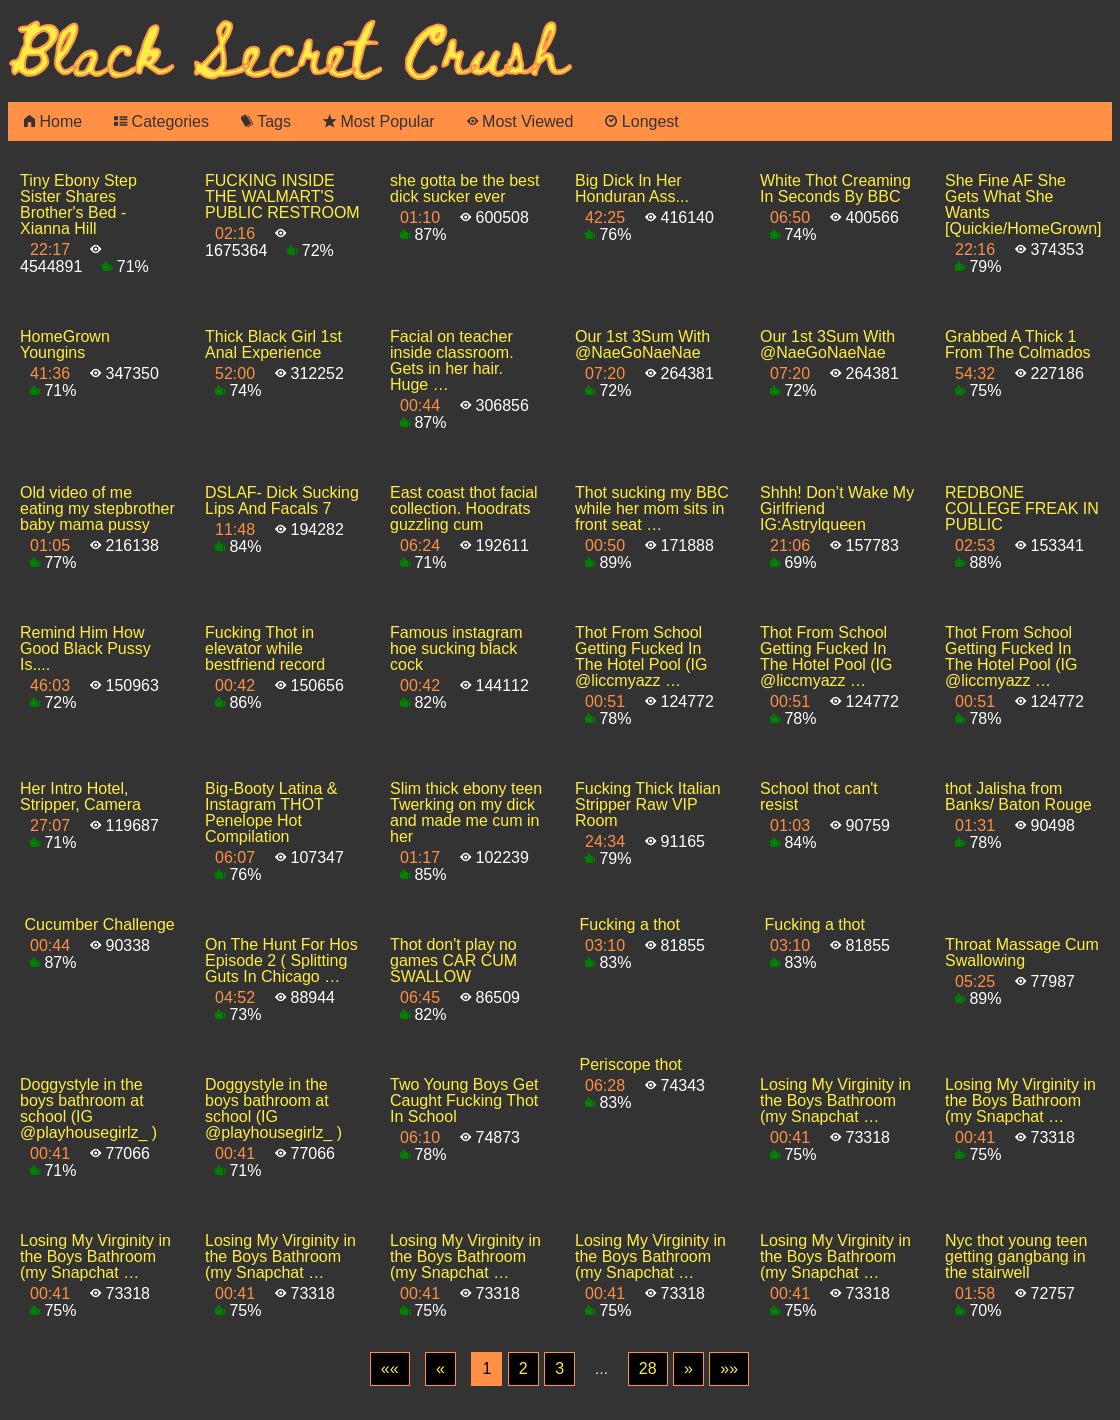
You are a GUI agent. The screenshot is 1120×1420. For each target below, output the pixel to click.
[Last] (729, 1369)
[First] (390, 1369)
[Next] (688, 1369)
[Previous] (440, 1369)
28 (648, 1368)
